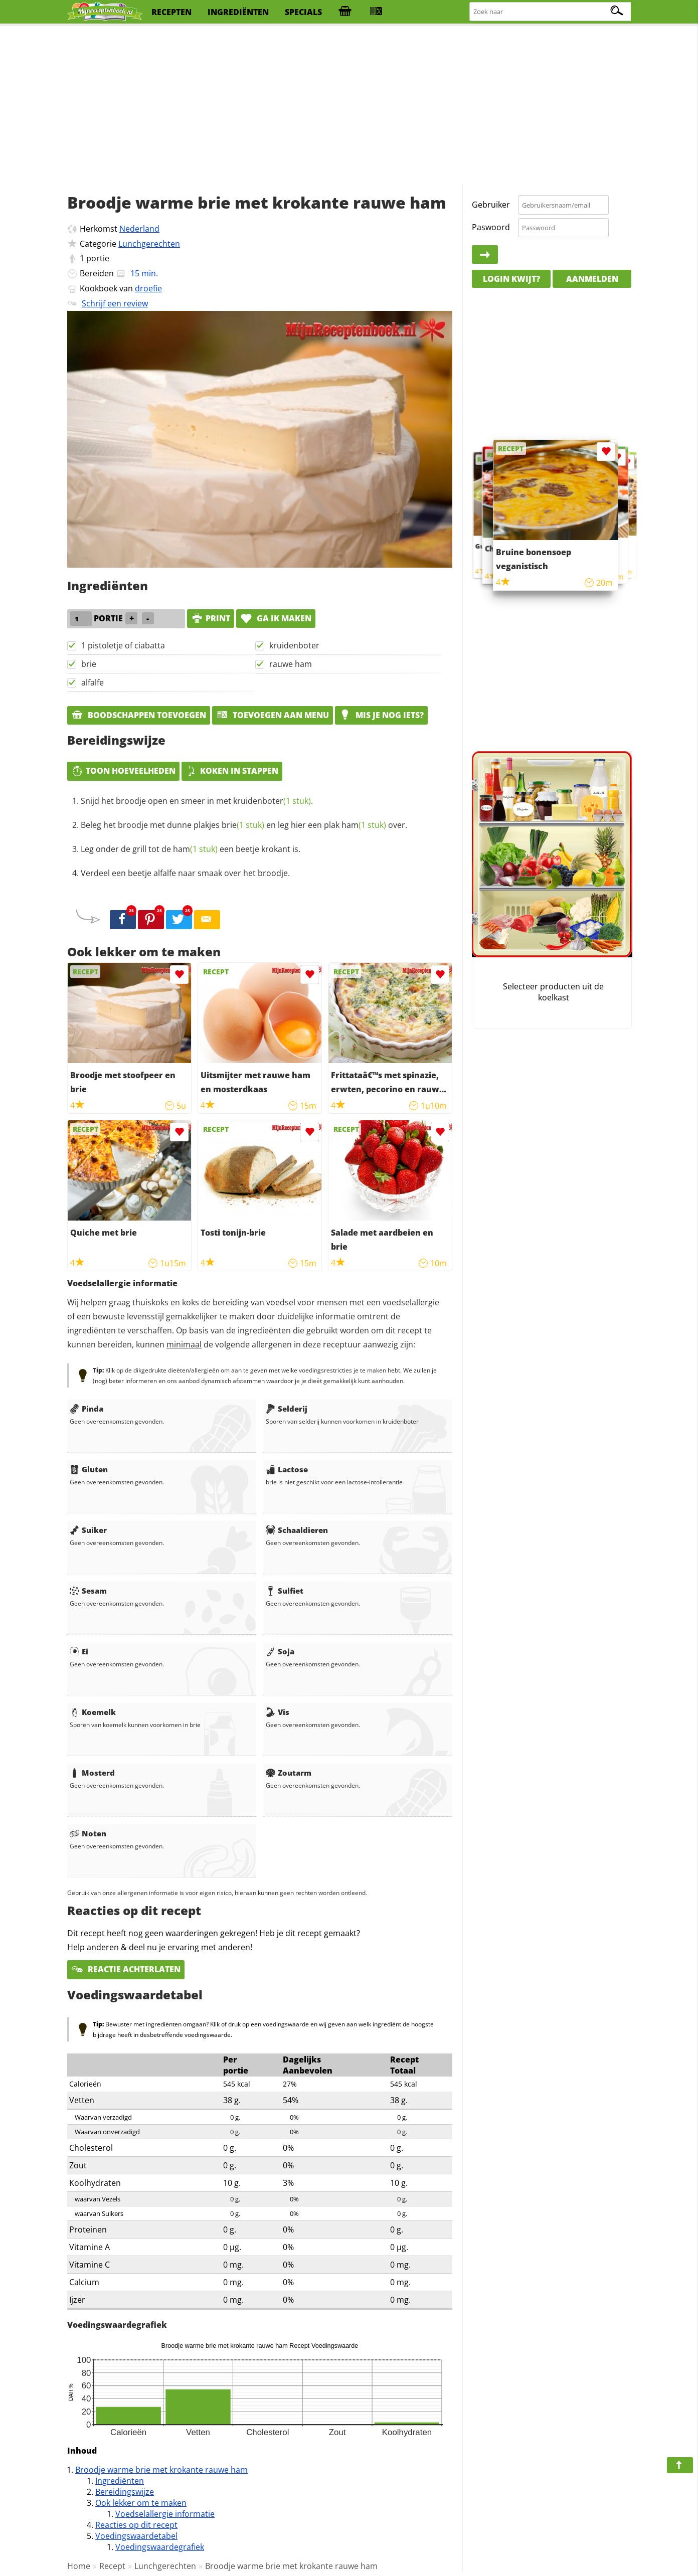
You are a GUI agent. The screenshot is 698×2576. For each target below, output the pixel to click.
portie (97, 258)
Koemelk (93, 1712)
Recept (112, 2565)
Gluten (89, 1469)
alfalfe (92, 682)
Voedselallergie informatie (165, 2513)
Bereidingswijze (124, 2491)
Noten (88, 1833)
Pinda (86, 1409)
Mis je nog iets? (381, 715)
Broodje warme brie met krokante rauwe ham (161, 2469)
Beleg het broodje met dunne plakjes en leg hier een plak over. (244, 824)
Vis (277, 1712)
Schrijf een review (115, 303)
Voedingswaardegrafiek (159, 2546)
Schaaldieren (297, 1530)
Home (78, 2565)
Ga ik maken (275, 618)
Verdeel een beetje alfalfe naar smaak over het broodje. (185, 873)
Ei (79, 1651)
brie (88, 663)
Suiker (88, 1530)
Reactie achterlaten (126, 1969)
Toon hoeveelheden (123, 770)
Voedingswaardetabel (136, 2535)
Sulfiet (284, 1591)
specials (303, 12)
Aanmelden (592, 278)
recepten (171, 12)
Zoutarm (288, 1773)
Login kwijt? (511, 278)
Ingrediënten (119, 2480)
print (210, 618)
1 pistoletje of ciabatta (123, 645)
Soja (280, 1651)
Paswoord (491, 227)
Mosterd (92, 1773)
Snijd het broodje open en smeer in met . (197, 800)
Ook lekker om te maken (141, 2502)
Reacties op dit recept (136, 2524)
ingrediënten (238, 12)
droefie (148, 288)
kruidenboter (294, 645)
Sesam (88, 1591)
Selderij (286, 1409)
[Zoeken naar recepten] (550, 12)
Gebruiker (491, 204)
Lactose (287, 1469)
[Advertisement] (349, 105)
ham (363, 824)
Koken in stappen (232, 770)
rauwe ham (290, 663)
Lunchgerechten (149, 243)
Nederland (139, 228)
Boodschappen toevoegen (138, 715)
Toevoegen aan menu (272, 715)
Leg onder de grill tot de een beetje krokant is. (190, 848)
